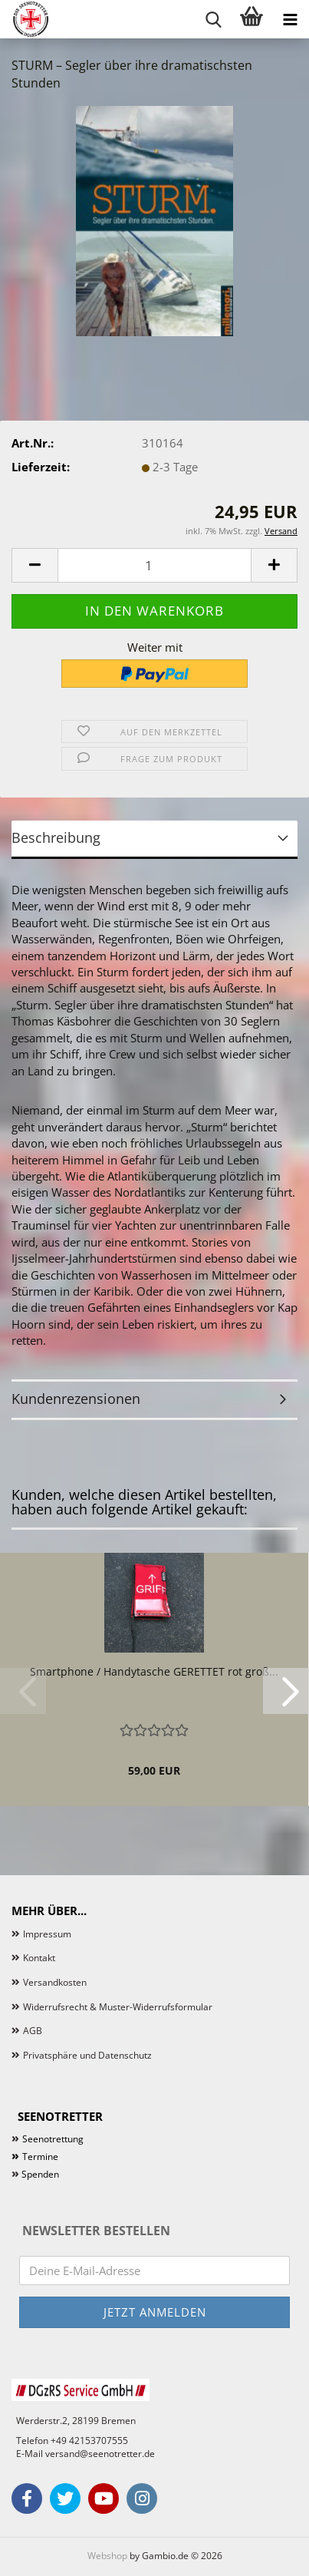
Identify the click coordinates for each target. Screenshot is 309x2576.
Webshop (107, 2555)
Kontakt (39, 1957)
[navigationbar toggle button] (290, 19)
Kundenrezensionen (76, 1398)
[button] (35, 565)
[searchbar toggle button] (213, 19)
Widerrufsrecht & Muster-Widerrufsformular (117, 2006)
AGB (32, 2030)
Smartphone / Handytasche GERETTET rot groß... (154, 1671)
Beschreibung (56, 837)
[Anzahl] (154, 565)
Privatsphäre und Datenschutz (87, 2055)
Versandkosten (55, 1982)
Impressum (47, 1933)
